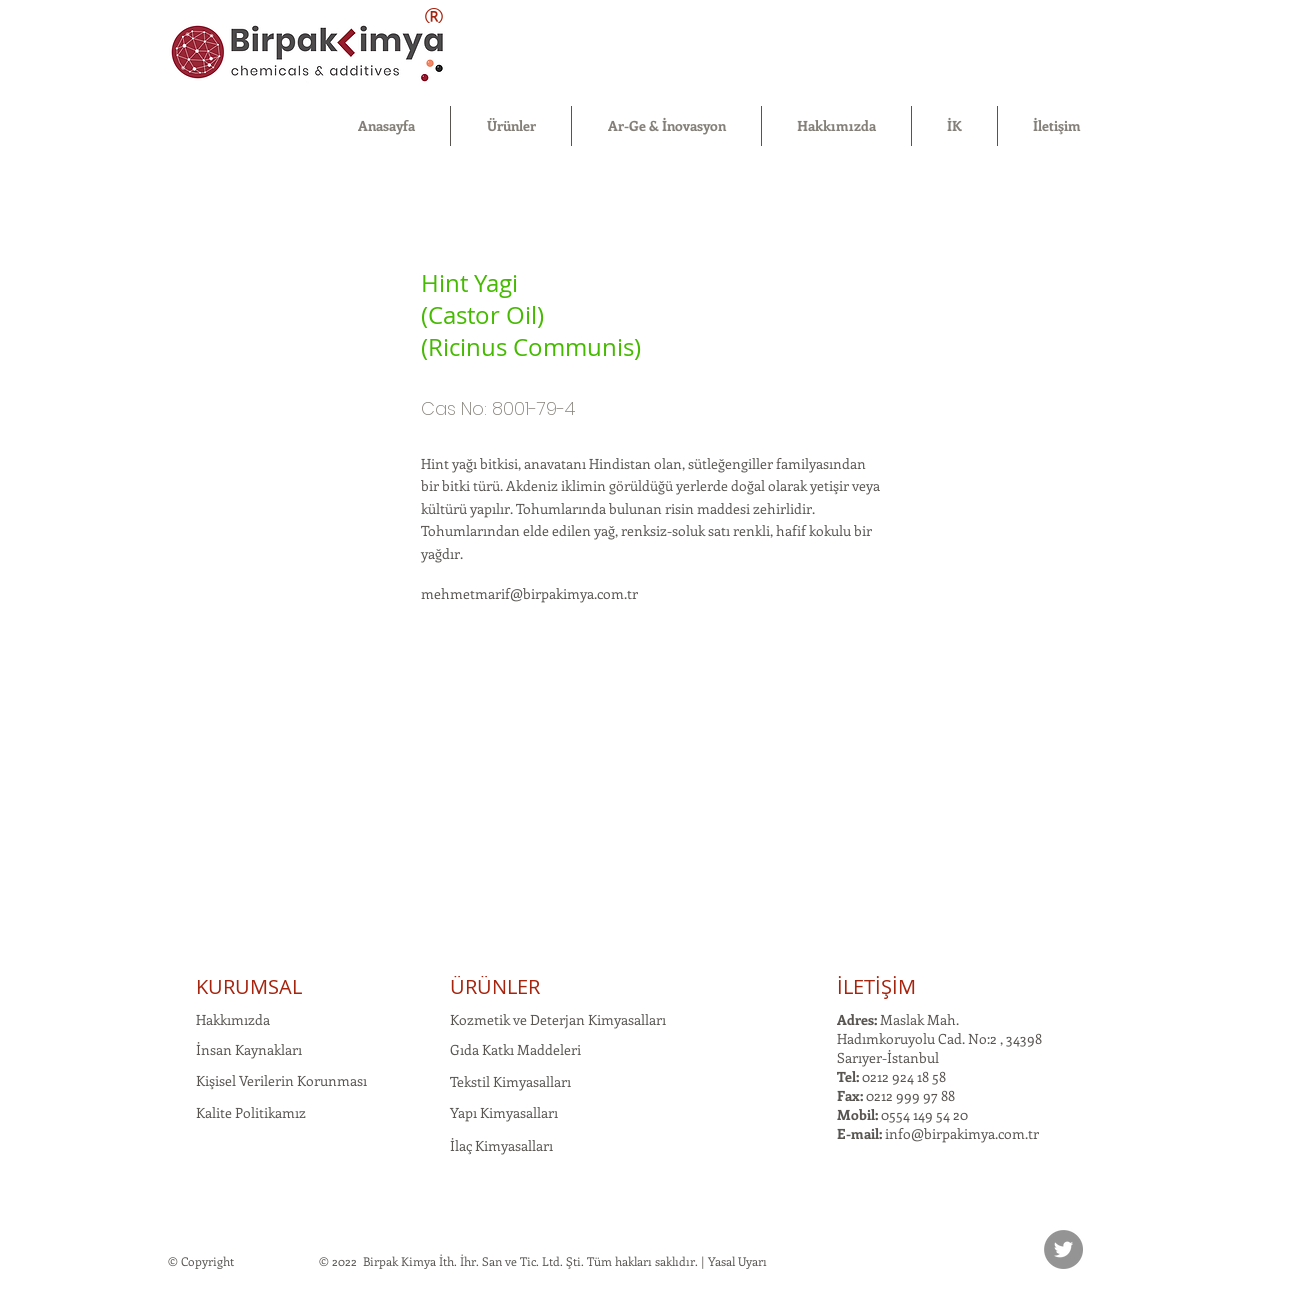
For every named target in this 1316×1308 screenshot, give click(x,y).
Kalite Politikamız (251, 1112)
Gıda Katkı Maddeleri (515, 1049)
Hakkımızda (233, 1019)
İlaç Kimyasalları (501, 1145)
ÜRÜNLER (495, 986)
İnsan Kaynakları (249, 1049)
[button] (511, 126)
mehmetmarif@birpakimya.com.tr (529, 593)
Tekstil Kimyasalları (510, 1081)
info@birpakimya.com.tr (962, 1133)
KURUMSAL (249, 986)
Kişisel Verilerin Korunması (281, 1080)
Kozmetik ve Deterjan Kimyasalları (558, 1019)
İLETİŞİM (876, 986)
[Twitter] (1063, 1249)
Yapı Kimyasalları (504, 1112)
